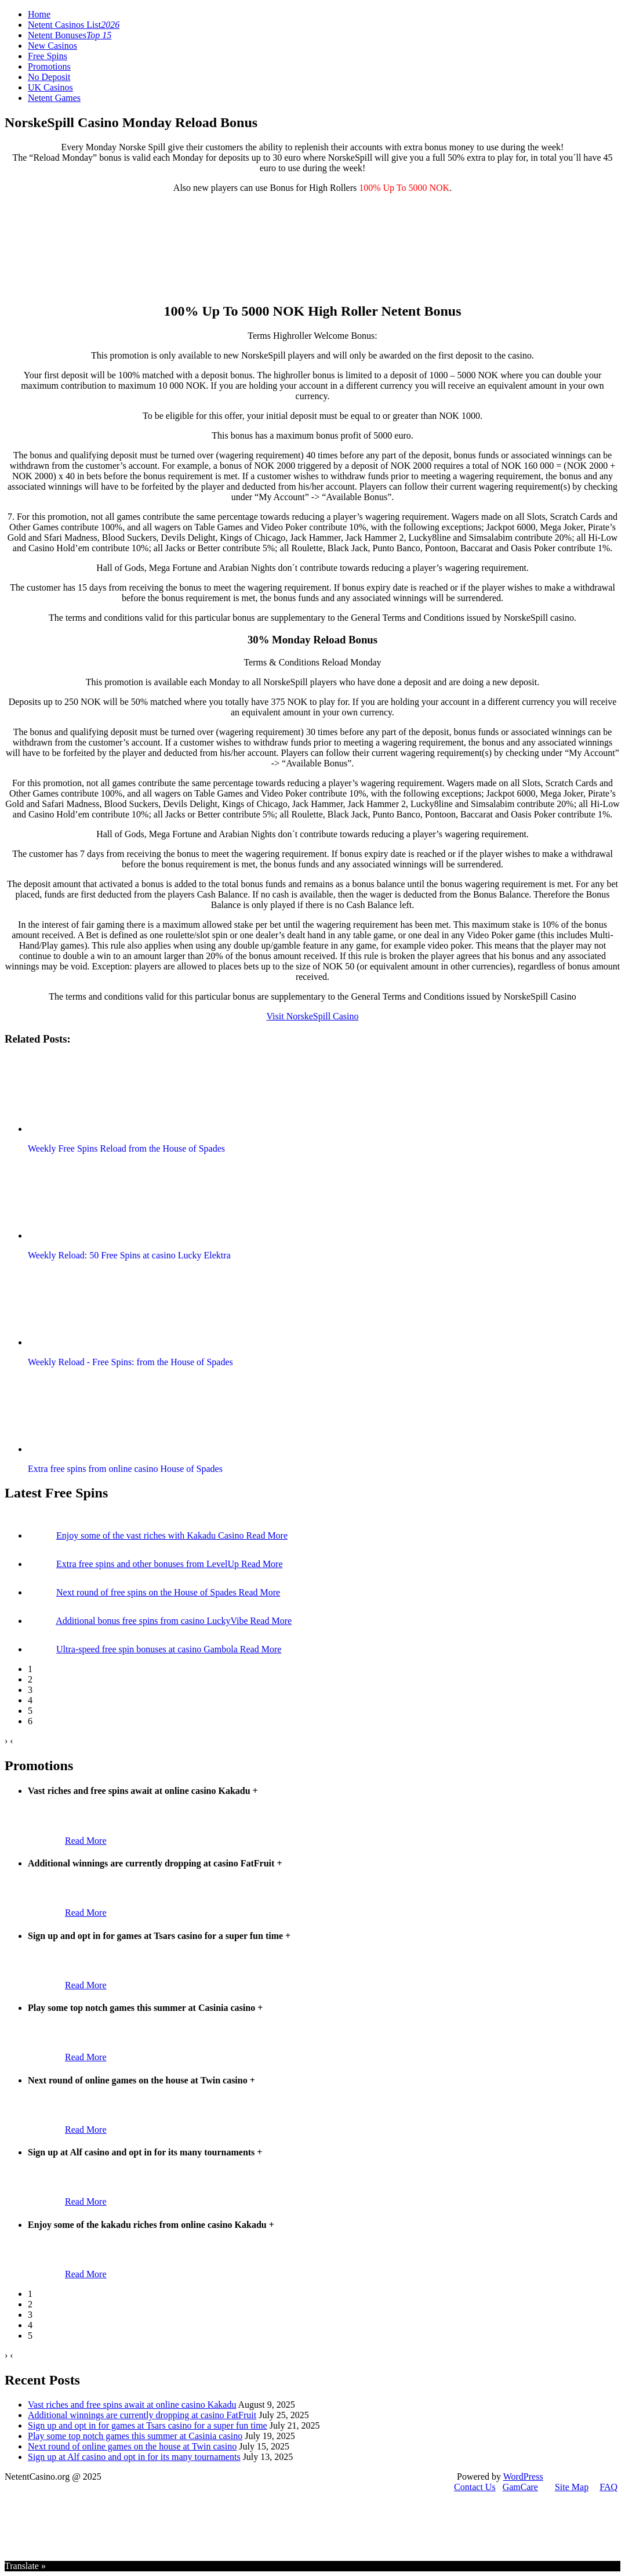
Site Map (571, 2487)
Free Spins (47, 56)
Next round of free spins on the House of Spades (147, 1592)
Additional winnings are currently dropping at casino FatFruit (142, 2415)
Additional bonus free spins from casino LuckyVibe (153, 1621)
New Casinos (52, 45)
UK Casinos (50, 87)
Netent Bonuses (69, 35)
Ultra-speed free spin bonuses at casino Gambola (148, 1649)
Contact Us (475, 2487)
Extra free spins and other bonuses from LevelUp (148, 1564)
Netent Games (54, 98)
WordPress (523, 2476)
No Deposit (49, 77)
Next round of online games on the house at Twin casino (132, 2446)
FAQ (608, 2487)
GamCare (520, 2487)
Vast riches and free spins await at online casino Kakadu (132, 2404)
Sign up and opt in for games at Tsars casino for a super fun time (147, 2425)
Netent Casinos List (73, 25)
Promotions (49, 66)
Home (39, 14)
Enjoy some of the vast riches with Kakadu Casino (151, 1535)
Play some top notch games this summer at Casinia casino (135, 2436)
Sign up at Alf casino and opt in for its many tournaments (134, 2457)
